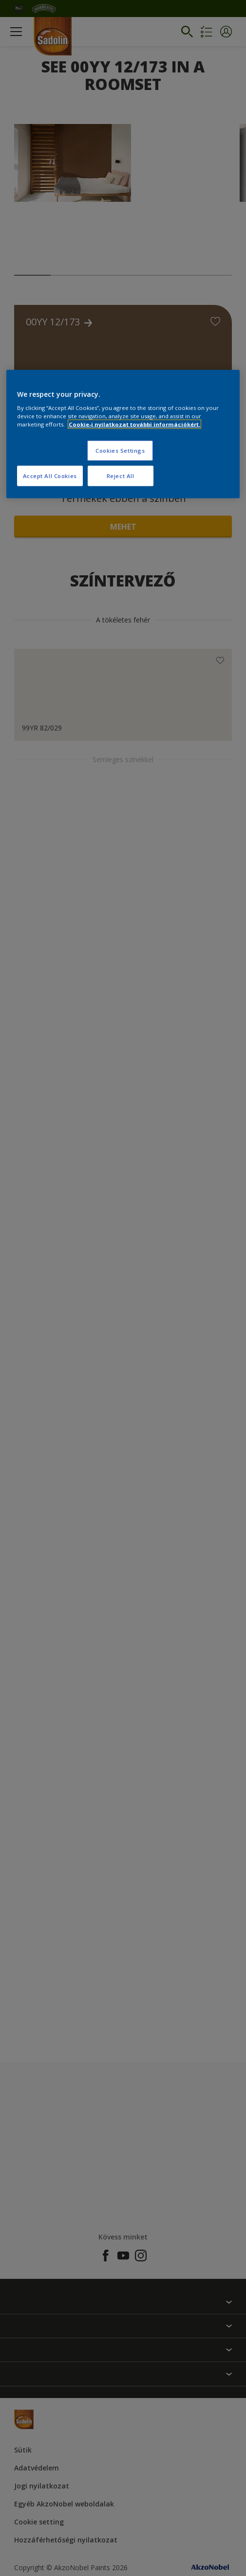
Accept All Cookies (50, 476)
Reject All (120, 476)
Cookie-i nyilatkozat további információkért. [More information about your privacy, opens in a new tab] (134, 424)
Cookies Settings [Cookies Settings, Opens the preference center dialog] (120, 450)
